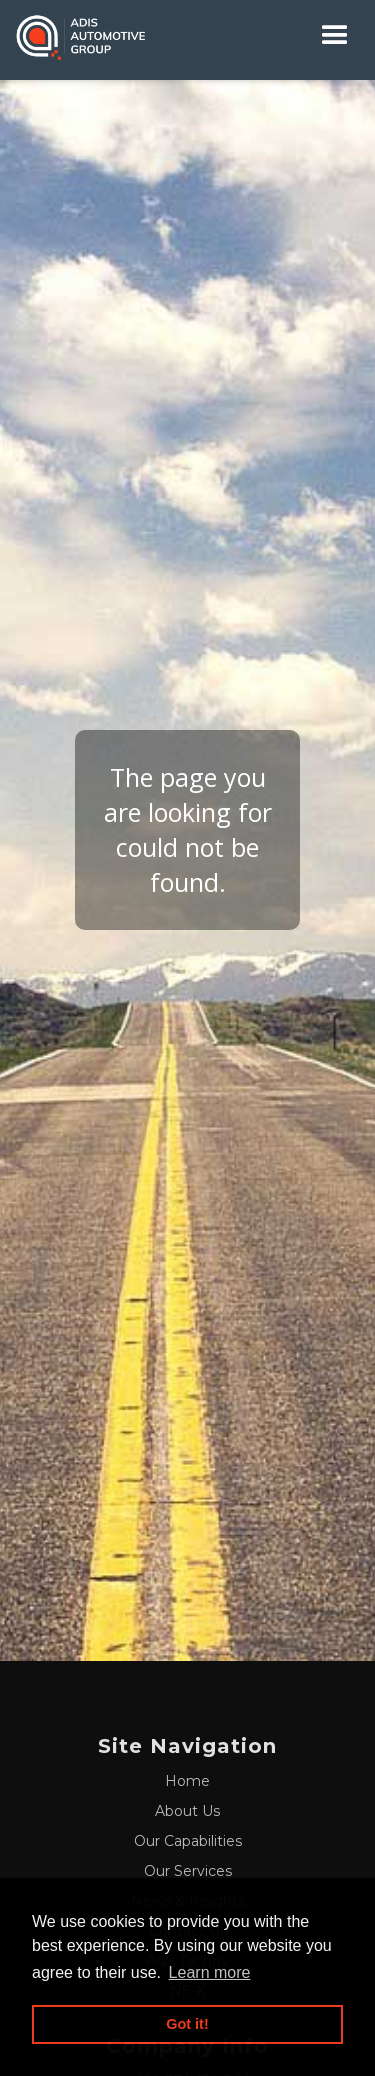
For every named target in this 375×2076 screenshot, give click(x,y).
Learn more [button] (210, 1972)
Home (187, 1781)
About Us (187, 1811)
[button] (335, 35)
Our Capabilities (188, 1841)
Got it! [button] (187, 2024)
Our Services (188, 1871)
